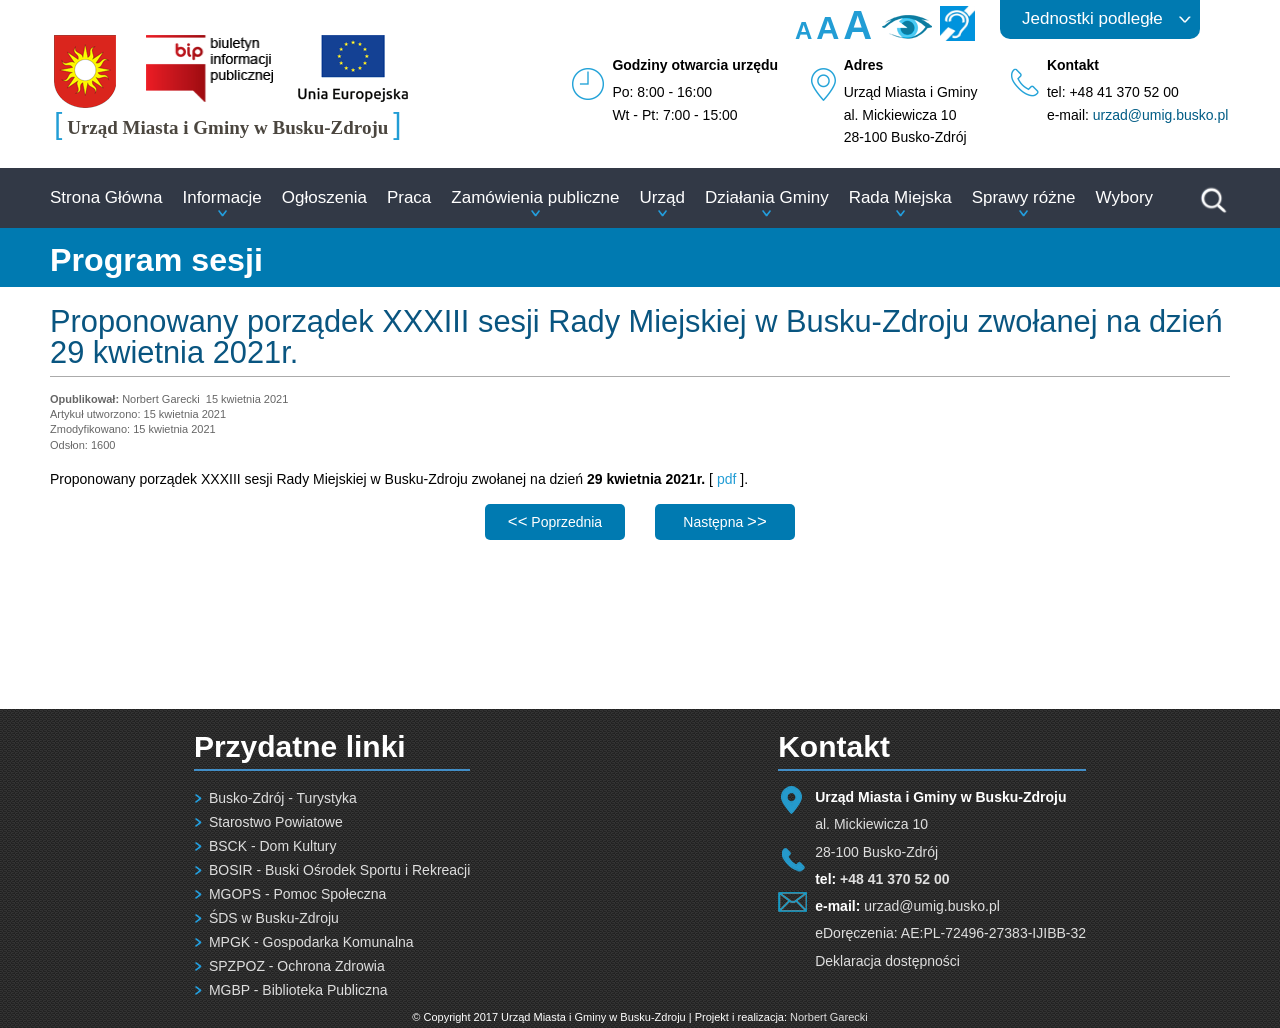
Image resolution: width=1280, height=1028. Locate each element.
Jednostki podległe (1092, 18)
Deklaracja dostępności (887, 961)
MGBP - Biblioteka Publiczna (298, 990)
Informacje (221, 197)
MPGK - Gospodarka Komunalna (311, 942)
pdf (726, 479)
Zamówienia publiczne (535, 197)
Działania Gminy (767, 197)
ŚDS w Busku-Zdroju (274, 918)
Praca (409, 197)
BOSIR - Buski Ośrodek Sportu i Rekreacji (339, 870)
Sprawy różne (1024, 197)
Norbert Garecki (829, 1017)
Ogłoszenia (324, 197)
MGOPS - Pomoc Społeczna (297, 894)
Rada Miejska (900, 197)
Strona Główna (106, 197)
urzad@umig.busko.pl (1161, 115)
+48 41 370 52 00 (894, 879)
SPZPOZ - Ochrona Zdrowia (297, 966)
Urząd (662, 197)
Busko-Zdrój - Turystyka (283, 798)
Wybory (1124, 197)
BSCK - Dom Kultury (273, 846)
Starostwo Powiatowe (276, 822)
